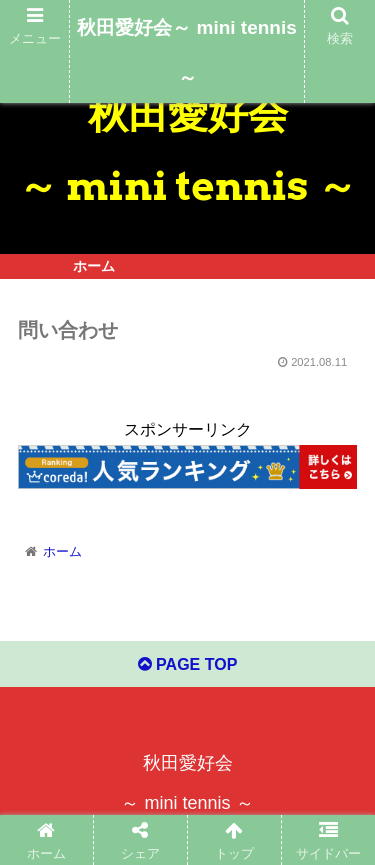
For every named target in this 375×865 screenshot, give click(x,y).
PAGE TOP (188, 664)
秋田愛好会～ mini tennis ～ (187, 52)
